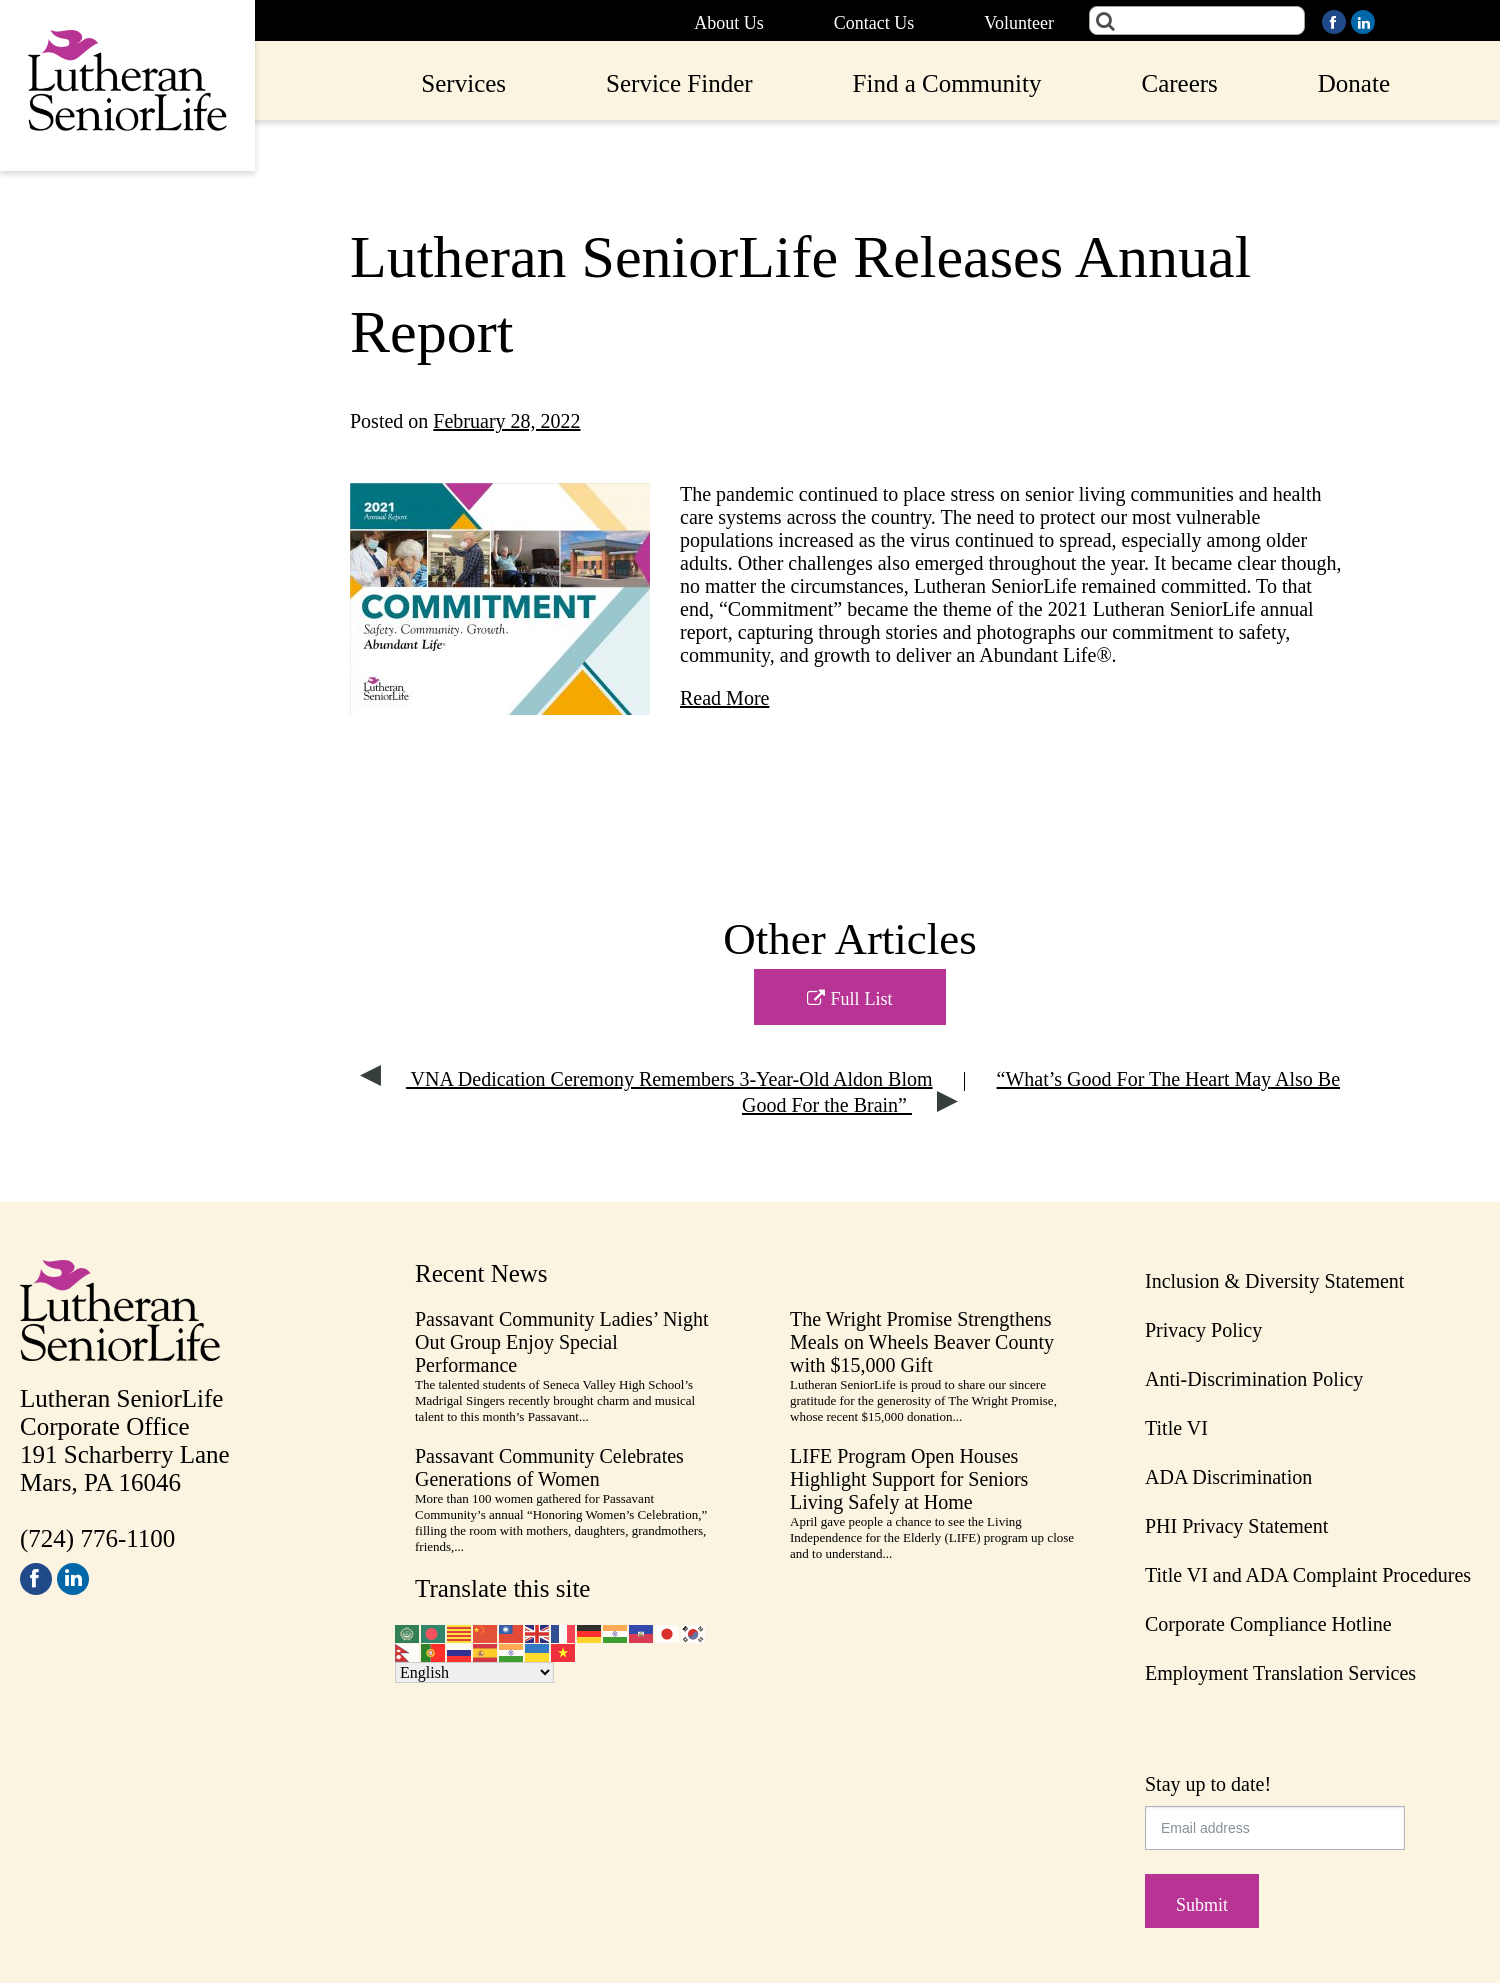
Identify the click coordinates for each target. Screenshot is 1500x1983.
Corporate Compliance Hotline (1268, 1624)
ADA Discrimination (1228, 1477)
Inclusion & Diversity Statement (1274, 1281)
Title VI (1176, 1428)
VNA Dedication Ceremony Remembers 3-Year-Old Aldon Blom (646, 1079)
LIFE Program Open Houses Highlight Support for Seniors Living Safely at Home (909, 1479)
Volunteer (1019, 23)
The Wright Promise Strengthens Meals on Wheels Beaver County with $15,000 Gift (922, 1342)
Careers (1179, 83)
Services (463, 83)
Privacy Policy (1203, 1330)
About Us (729, 23)
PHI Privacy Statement (1236, 1526)
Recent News (481, 1273)
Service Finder (679, 83)
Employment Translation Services (1280, 1673)
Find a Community (947, 83)
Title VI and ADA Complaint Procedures (1308, 1575)
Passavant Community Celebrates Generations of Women (549, 1467)
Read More (724, 698)
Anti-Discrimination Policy (1254, 1379)
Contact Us (874, 23)
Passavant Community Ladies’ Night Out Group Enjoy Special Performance (562, 1342)
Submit (1202, 1905)
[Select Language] (474, 1672)
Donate (1354, 83)
